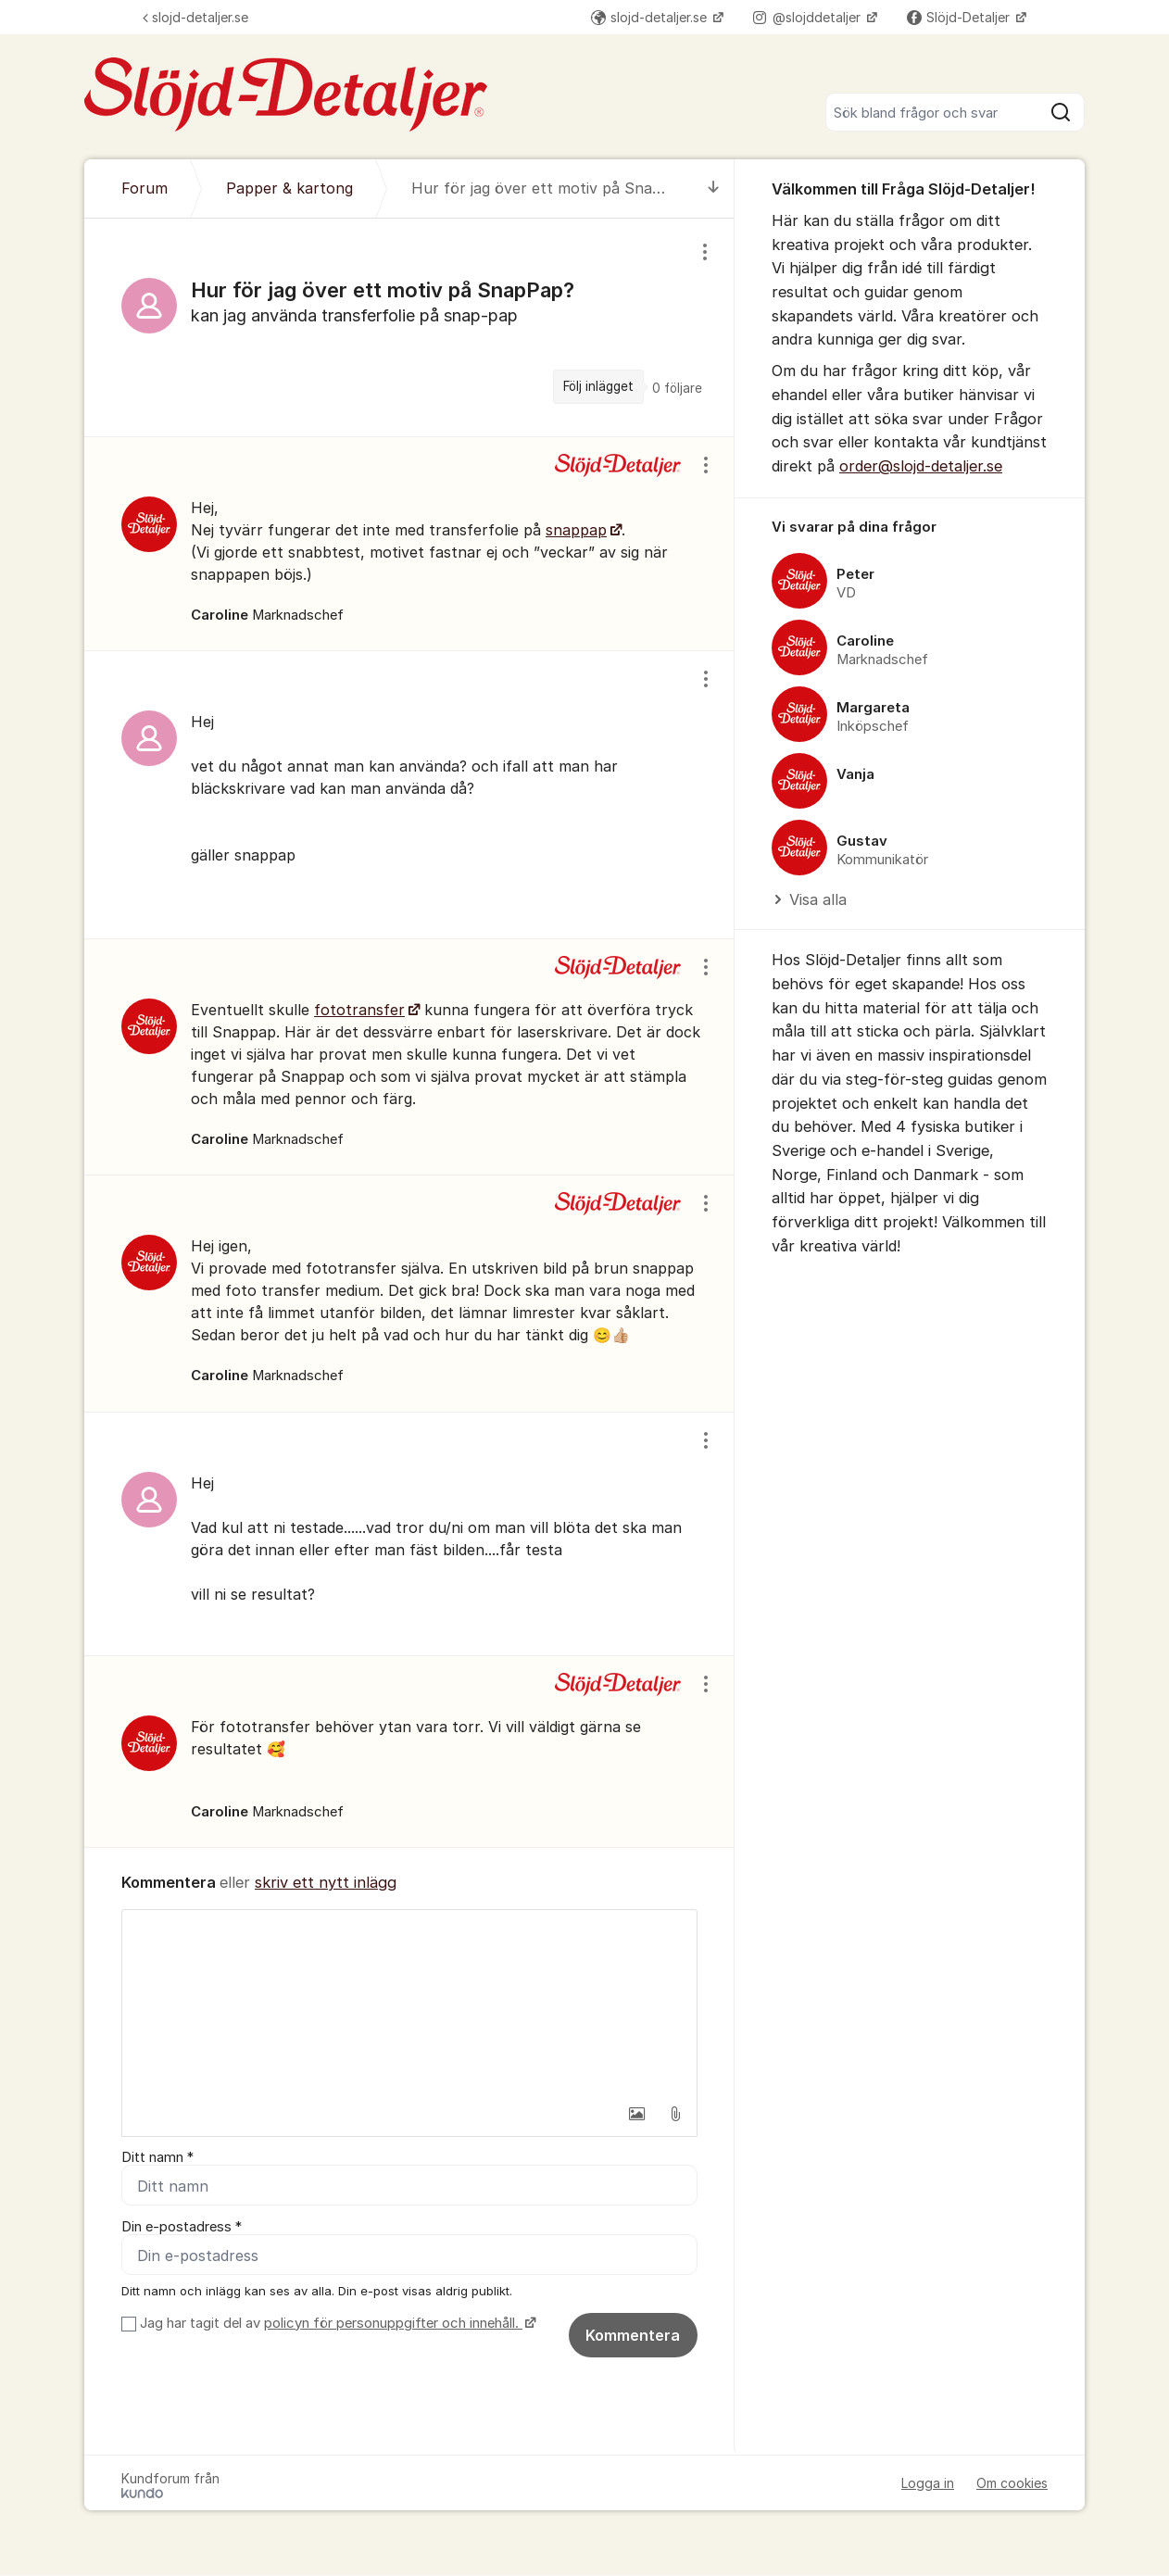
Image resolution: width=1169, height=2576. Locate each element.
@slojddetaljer (808, 17)
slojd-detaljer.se (195, 17)
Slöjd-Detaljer (960, 17)
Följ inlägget (598, 386)
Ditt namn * (157, 2157)
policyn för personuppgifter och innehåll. (393, 2324)
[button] (636, 2113)
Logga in (927, 2484)
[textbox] (409, 2002)
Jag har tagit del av (335, 2324)
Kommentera (632, 2336)
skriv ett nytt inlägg (325, 1882)
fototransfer (359, 1009)
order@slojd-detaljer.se (920, 466)
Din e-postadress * (181, 2227)
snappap (576, 530)
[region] (409, 327)
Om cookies (1012, 2484)
